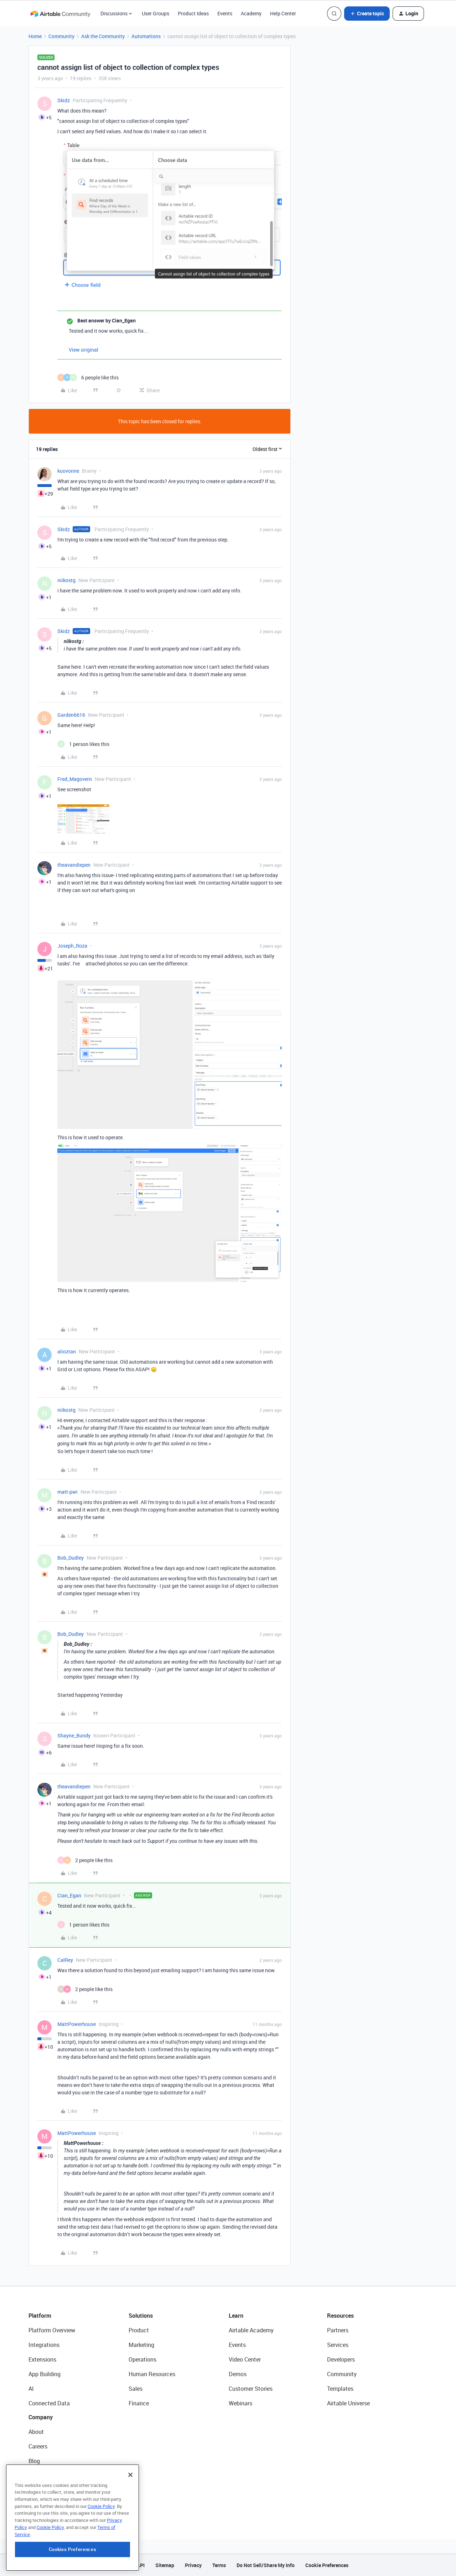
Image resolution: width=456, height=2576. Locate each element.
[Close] (130, 2521)
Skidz (63, 100)
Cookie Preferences (326, 2565)
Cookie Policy (101, 2552)
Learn (236, 2316)
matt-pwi (67, 1491)
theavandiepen (73, 864)
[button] (367, 13)
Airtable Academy (251, 2330)
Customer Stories (251, 2389)
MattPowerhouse (76, 2024)
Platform (39, 2316)
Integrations (43, 2345)
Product (139, 2330)
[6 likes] (88, 377)
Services (337, 2345)
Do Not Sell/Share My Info (266, 2565)
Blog (34, 2461)
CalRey (65, 1959)
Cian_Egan (69, 1895)
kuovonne (68, 470)
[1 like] (83, 744)
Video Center (245, 2359)
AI (31, 2389)
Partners (337, 2330)
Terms (219, 2565)
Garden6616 (71, 714)
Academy (251, 13)
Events (224, 13)
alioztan (66, 1351)
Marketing (141, 2345)
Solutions (141, 2316)
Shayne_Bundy (73, 1735)
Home (35, 36)
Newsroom (42, 2490)
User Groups (155, 13)
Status (37, 2475)
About (36, 2432)
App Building (44, 2374)
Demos (238, 2374)
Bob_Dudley (70, 1557)
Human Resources (152, 2374)
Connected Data (49, 2403)
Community (61, 36)
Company (40, 2417)
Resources (340, 2316)
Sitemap (164, 2565)
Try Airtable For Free (53, 2505)
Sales (135, 2389)
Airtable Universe (348, 2403)
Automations (146, 36)
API (141, 2565)
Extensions (42, 2359)
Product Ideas (193, 13)
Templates (340, 2389)
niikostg (66, 580)
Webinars (240, 2403)
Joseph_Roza (72, 945)
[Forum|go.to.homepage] (60, 13)
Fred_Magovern (74, 779)
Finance (139, 2403)
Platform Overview (51, 2330)
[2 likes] (85, 1860)
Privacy (193, 2565)
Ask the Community (103, 36)
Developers (341, 2359)
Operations (142, 2359)
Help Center (283, 13)
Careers (37, 2446)
